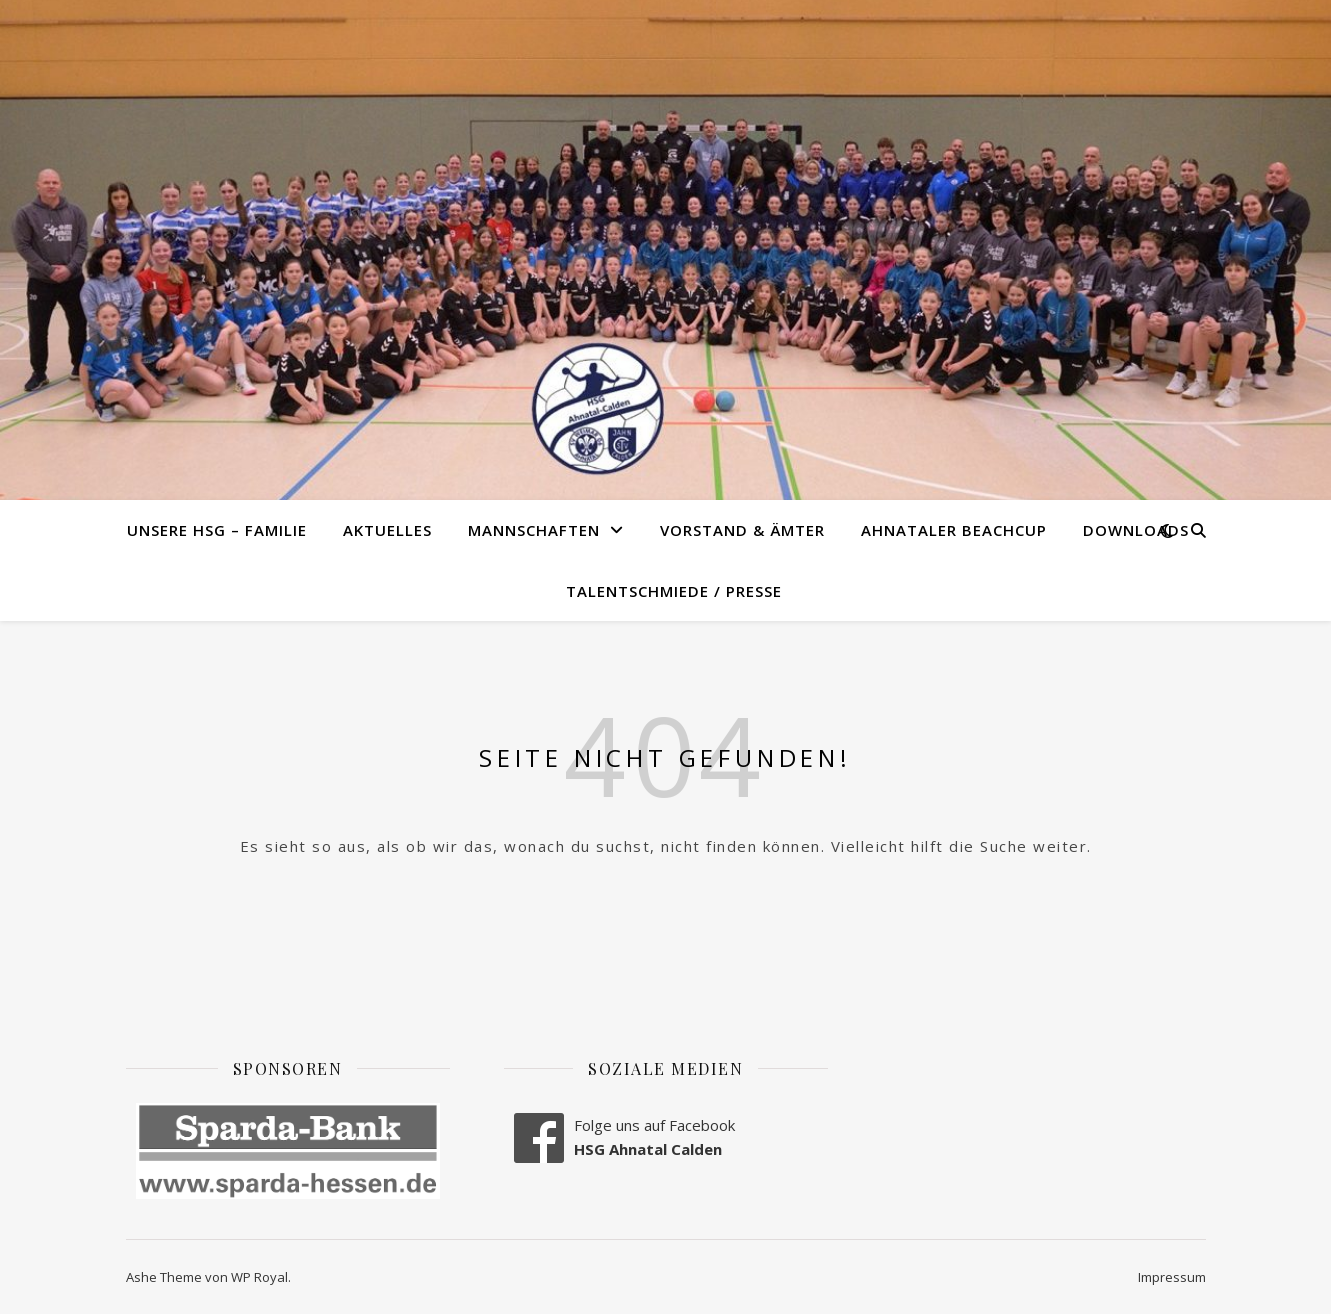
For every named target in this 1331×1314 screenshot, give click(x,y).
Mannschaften (534, 530)
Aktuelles (387, 530)
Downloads (1136, 530)
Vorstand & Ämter (742, 530)
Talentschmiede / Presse (674, 591)
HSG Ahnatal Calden (648, 1149)
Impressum (1172, 1277)
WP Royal (259, 1277)
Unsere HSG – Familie (217, 530)
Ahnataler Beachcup (954, 530)
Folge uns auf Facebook (654, 1125)
